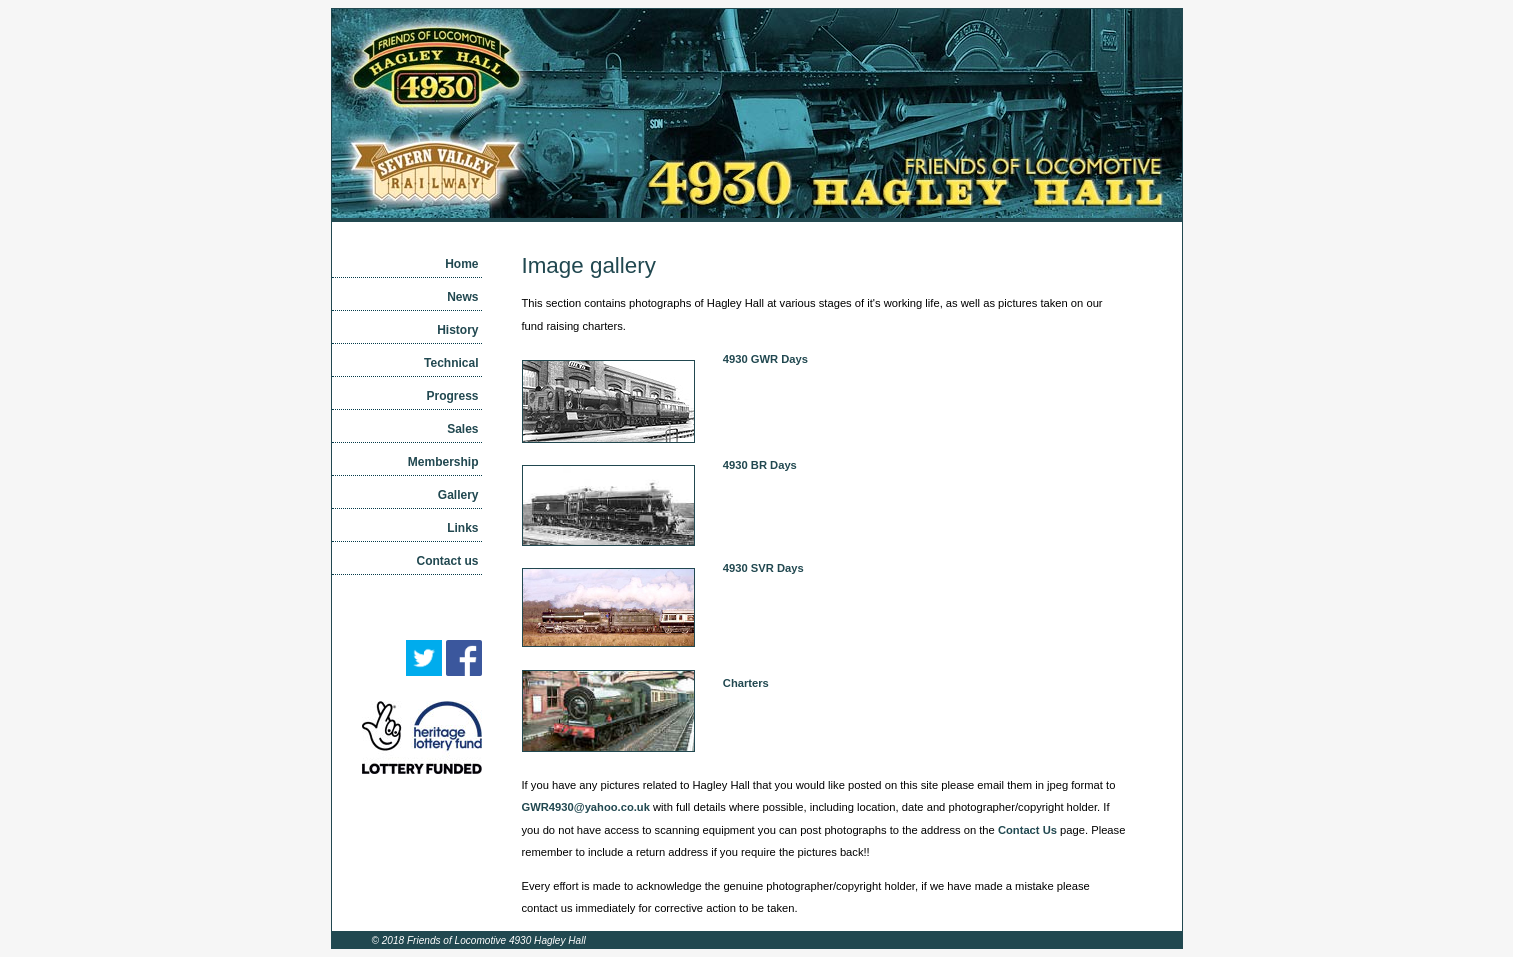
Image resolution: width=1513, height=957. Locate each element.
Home (461, 264)
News (462, 297)
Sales (462, 429)
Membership (443, 462)
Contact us (447, 561)
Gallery (458, 495)
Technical (451, 363)
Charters (746, 683)
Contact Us (1027, 830)
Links (462, 528)
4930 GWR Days (765, 359)
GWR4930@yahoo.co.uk (586, 807)
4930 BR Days (760, 465)
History (457, 330)
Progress (452, 396)
